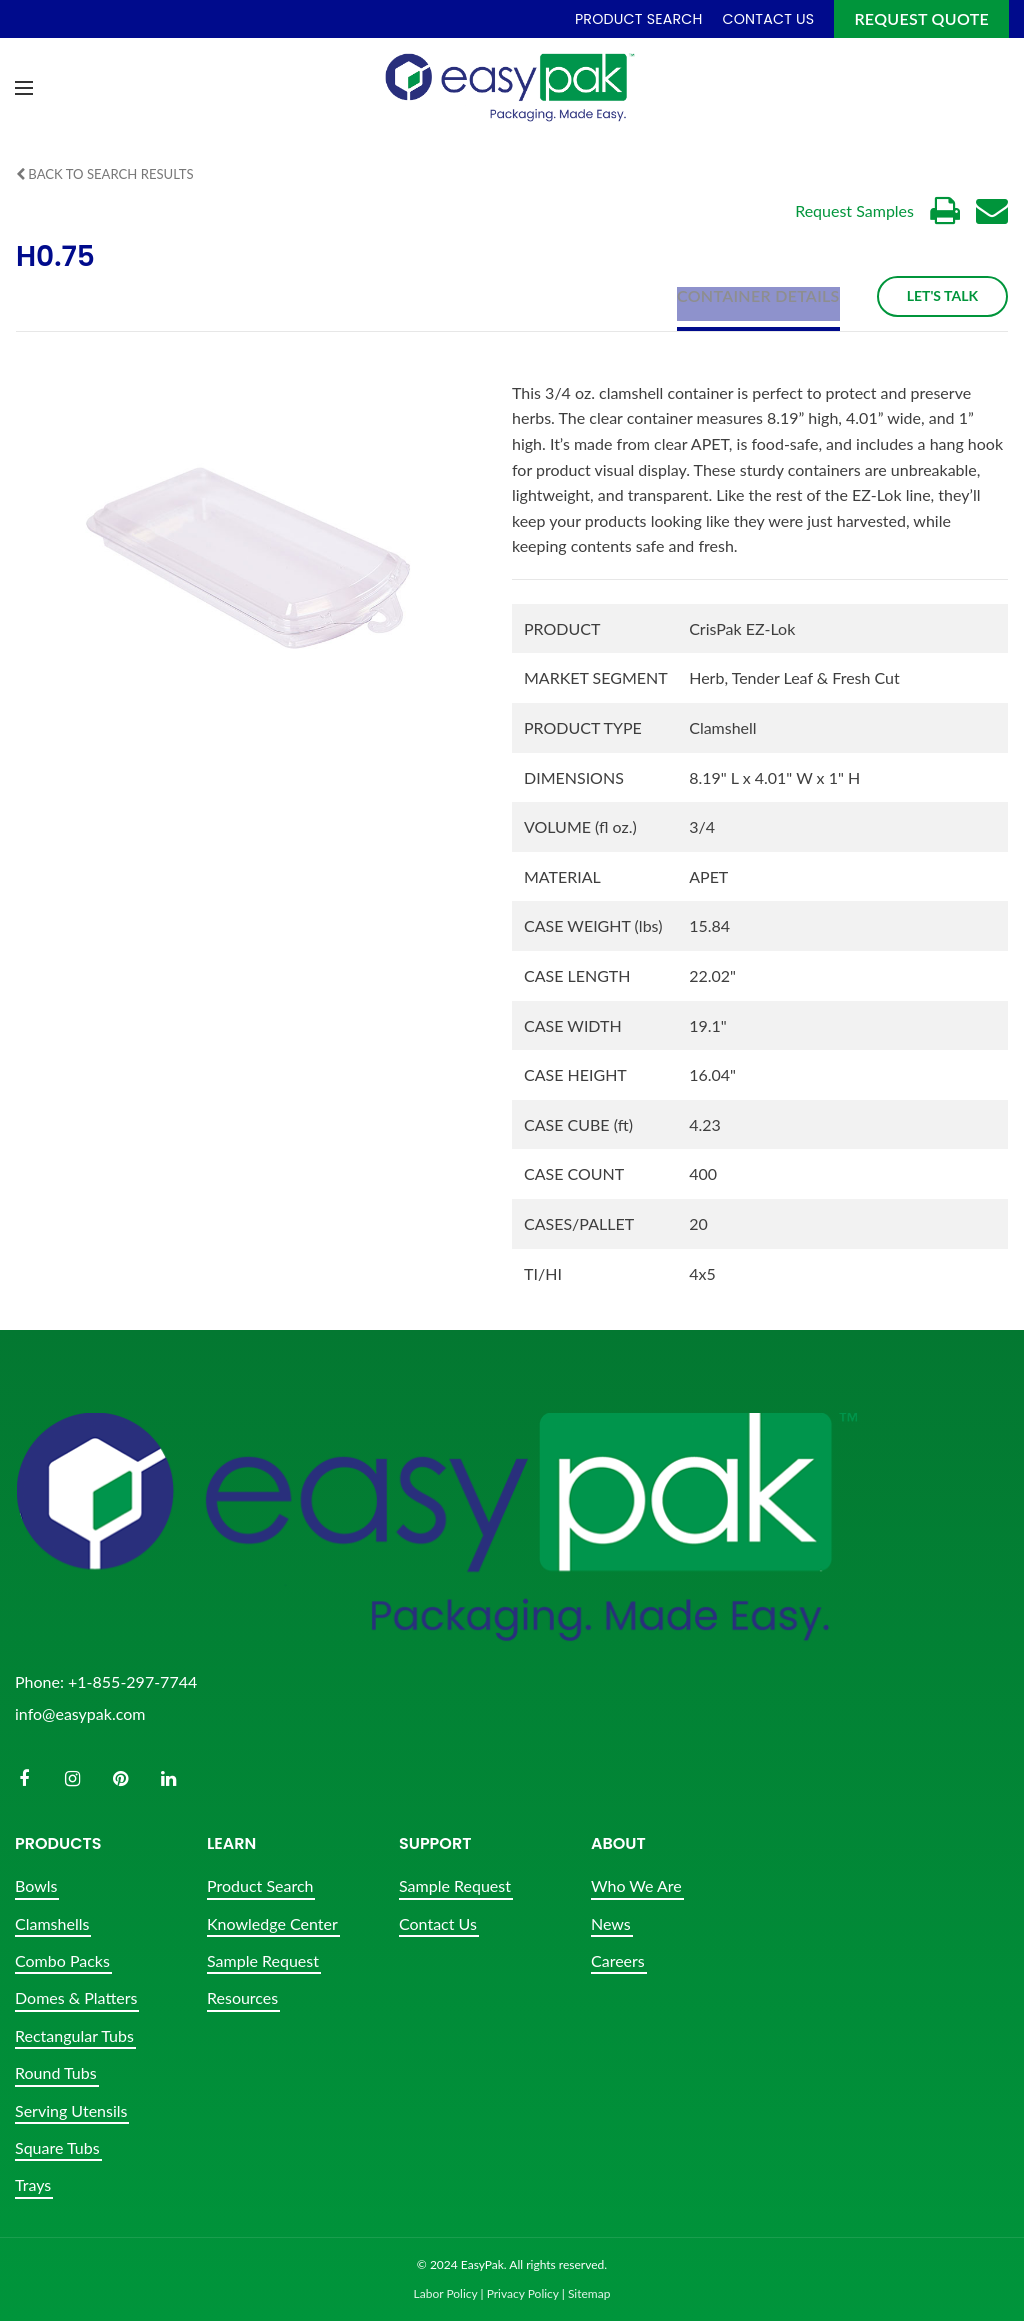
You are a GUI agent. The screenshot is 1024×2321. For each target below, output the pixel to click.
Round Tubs (56, 2072)
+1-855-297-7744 (132, 1680)
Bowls (36, 1885)
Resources (242, 1997)
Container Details (758, 295)
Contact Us (438, 1922)
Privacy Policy (523, 2293)
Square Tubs (57, 2147)
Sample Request (263, 1960)
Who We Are (636, 1885)
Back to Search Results (111, 173)
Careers (618, 1960)
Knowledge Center (272, 1922)
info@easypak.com (80, 1712)
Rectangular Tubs (74, 2034)
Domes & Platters (76, 1997)
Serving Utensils (71, 2109)
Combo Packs (62, 1960)
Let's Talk (942, 295)
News (611, 1922)
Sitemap (589, 2293)
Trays (33, 2184)
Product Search (260, 1885)
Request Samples (854, 210)
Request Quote (921, 18)
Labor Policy (446, 2293)
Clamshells (52, 1922)
